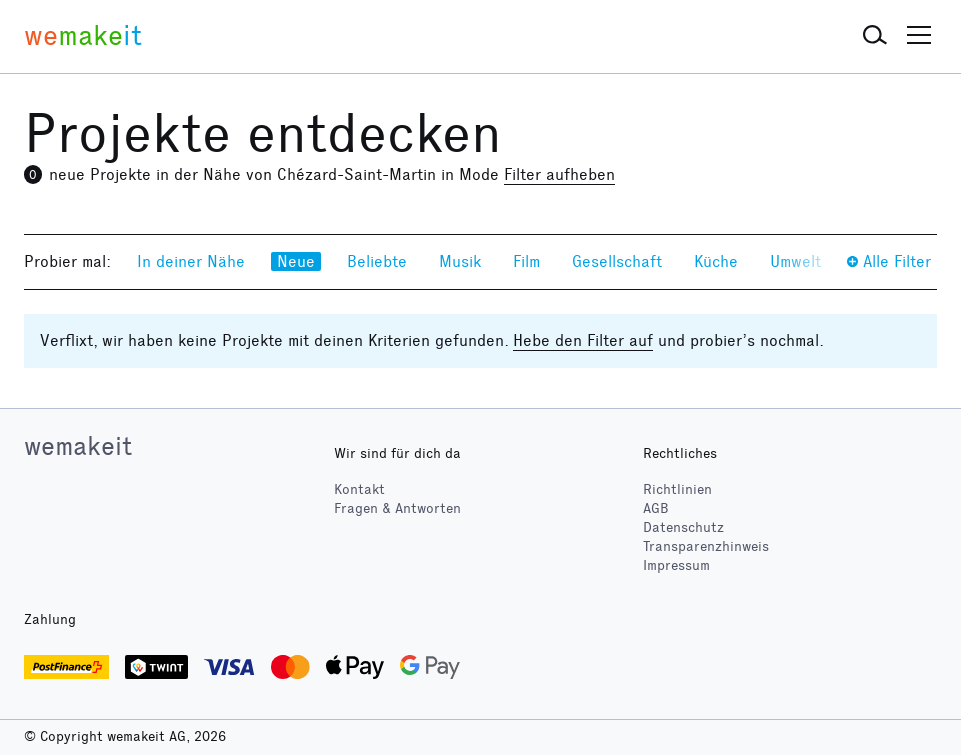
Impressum (676, 565)
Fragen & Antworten (397, 508)
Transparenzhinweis (706, 546)
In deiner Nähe (191, 261)
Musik (460, 261)
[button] (875, 36)
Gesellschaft (617, 261)
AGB (656, 508)
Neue (296, 261)
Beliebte (377, 261)
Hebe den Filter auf (583, 340)
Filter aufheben (559, 174)
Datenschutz (683, 527)
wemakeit (78, 446)
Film (526, 261)
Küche (716, 261)
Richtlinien (677, 489)
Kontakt (359, 489)
